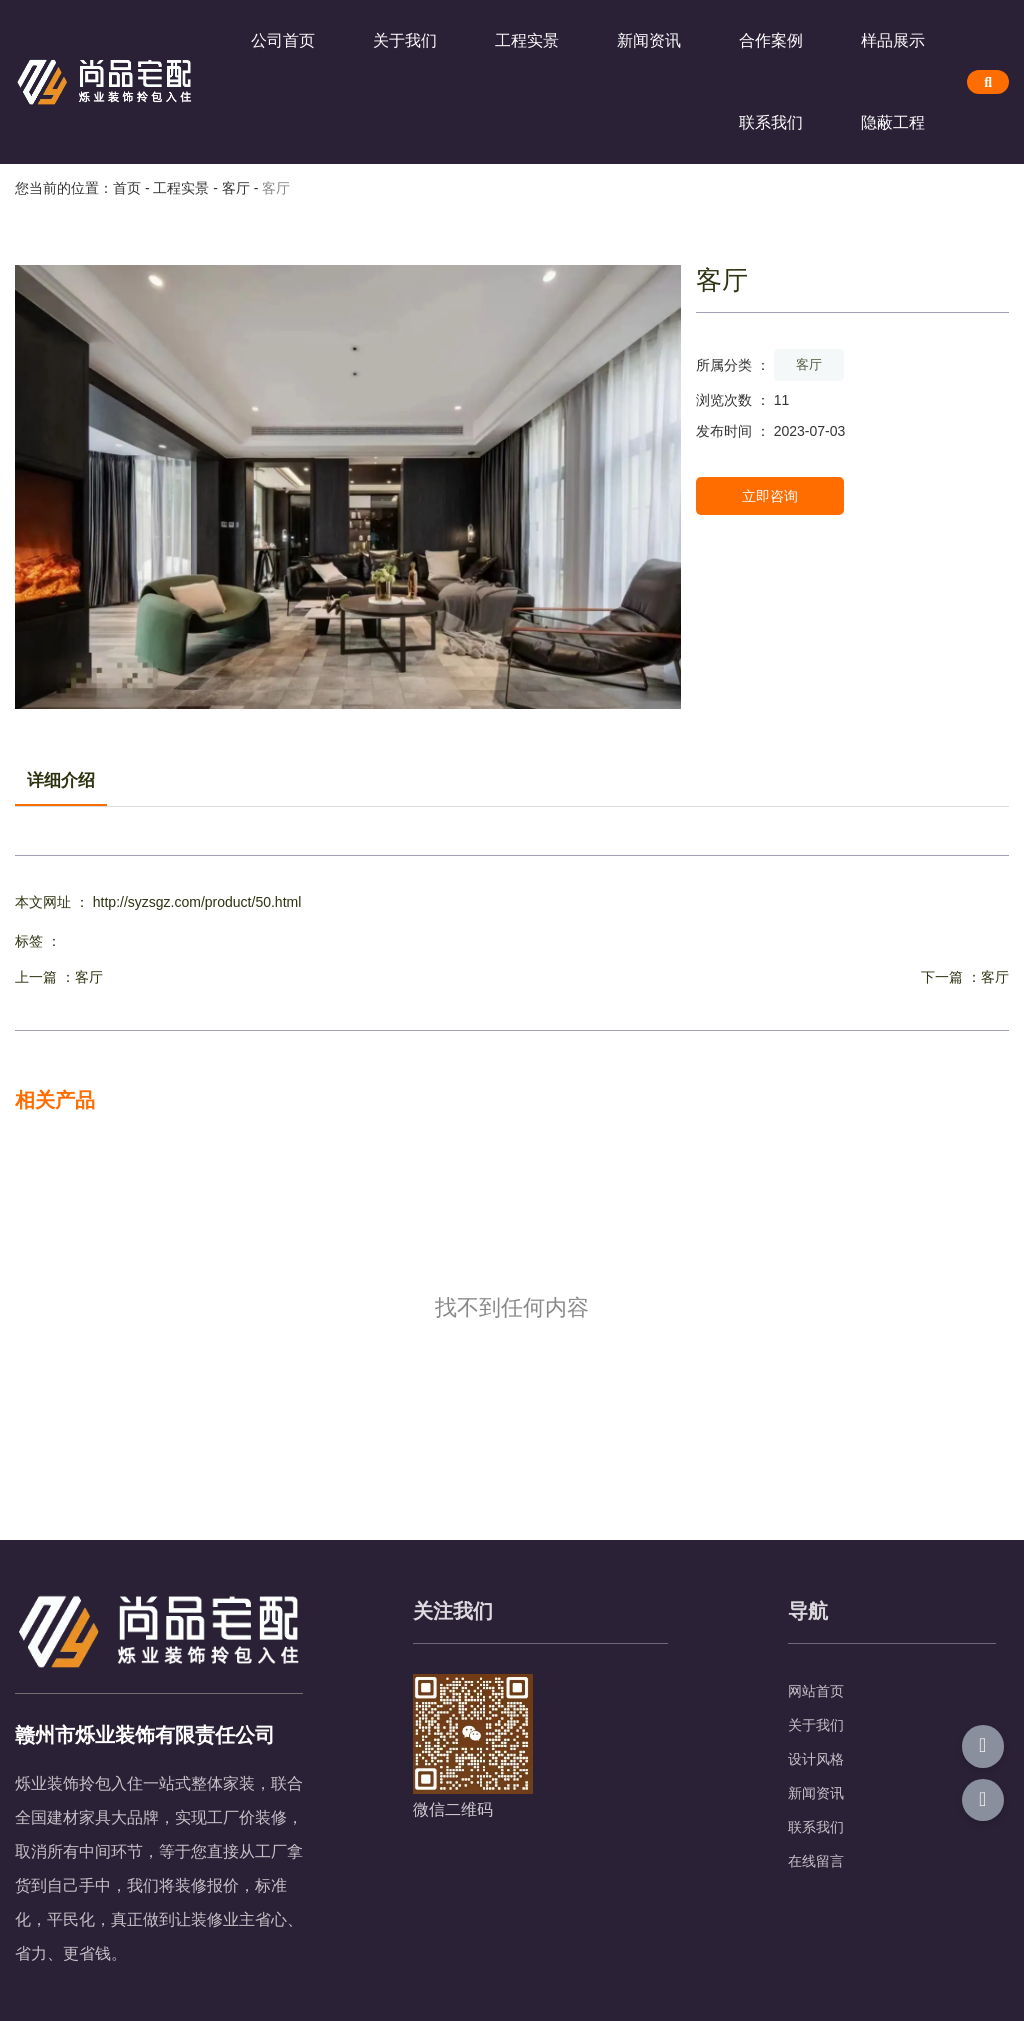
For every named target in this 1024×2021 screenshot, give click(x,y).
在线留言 (816, 1861)
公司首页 (283, 40)
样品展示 (893, 40)
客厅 (236, 188)
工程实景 (527, 40)
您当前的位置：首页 (80, 188)
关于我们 (405, 40)
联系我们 (771, 122)
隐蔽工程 (893, 122)
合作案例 (771, 40)
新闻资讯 (649, 40)
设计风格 (816, 1759)
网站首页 (816, 1691)
